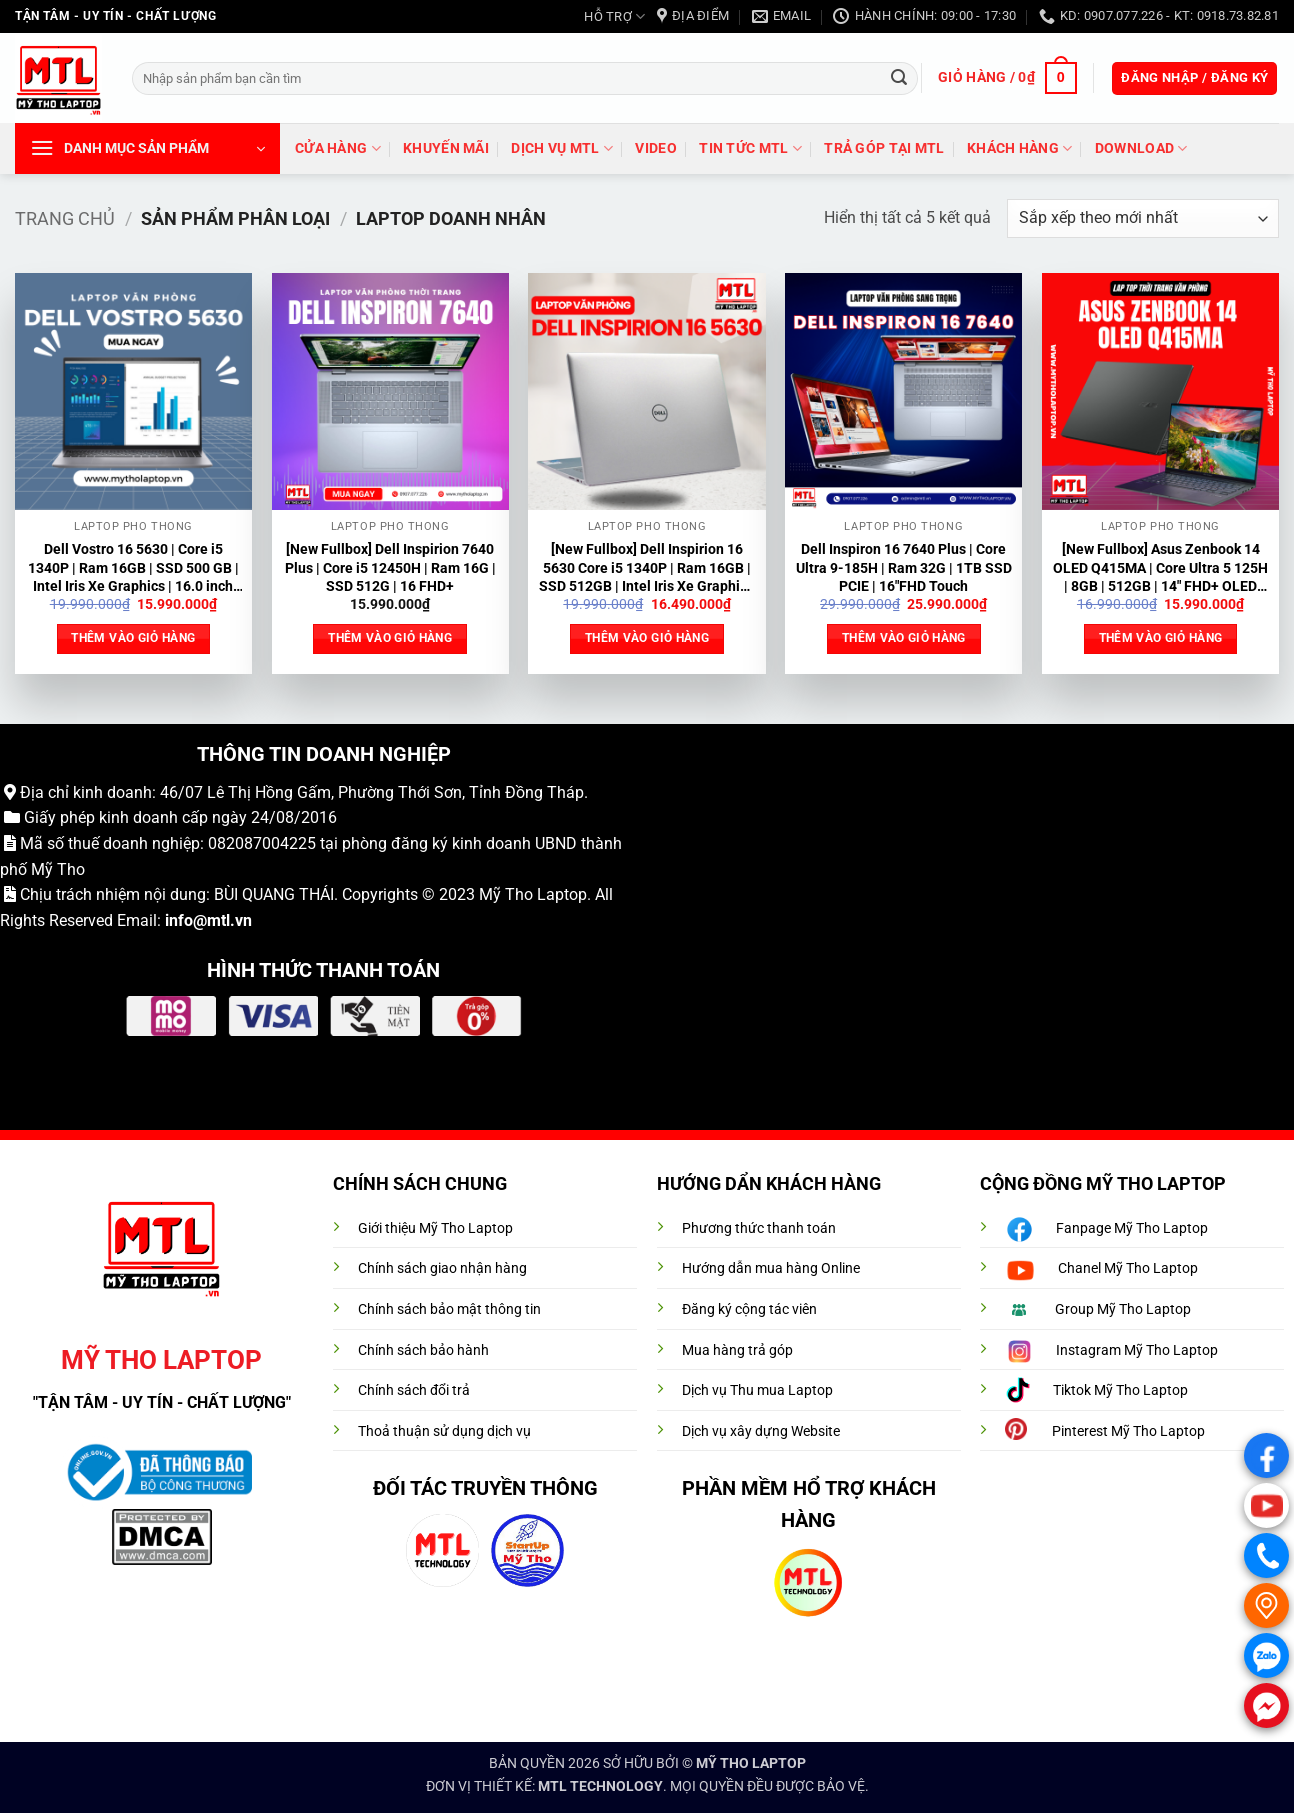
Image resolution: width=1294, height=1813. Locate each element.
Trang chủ (65, 218)
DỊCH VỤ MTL (562, 148)
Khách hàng (1019, 148)
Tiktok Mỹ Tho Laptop (1120, 1390)
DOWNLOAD (1141, 148)
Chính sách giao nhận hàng (442, 1268)
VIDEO (655, 148)
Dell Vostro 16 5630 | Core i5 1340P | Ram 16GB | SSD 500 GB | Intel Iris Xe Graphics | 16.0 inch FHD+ (133, 569)
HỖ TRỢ (614, 16)
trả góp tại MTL (884, 148)
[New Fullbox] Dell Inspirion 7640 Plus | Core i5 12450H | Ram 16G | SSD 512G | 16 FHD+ (390, 568)
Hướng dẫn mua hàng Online (771, 1268)
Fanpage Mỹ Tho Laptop (1132, 1228)
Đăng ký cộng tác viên (749, 1309)
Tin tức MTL (750, 148)
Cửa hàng (338, 148)
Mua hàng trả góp (737, 1350)
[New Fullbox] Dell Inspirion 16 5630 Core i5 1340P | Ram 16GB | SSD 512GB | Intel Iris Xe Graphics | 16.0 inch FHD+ (646, 569)
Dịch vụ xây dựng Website (761, 1431)
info (179, 920)
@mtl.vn (222, 920)
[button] (1007, 78)
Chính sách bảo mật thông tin (449, 1309)
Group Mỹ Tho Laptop (1123, 1309)
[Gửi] (899, 78)
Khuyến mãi (446, 148)
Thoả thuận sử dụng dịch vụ (444, 1431)
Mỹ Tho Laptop (533, 894)
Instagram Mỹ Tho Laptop (1137, 1350)
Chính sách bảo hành (423, 1350)
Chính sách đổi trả (414, 1390)
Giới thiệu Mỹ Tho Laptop (435, 1228)
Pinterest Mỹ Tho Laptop (1128, 1431)
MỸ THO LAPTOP (751, 1763)
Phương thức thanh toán (759, 1228)
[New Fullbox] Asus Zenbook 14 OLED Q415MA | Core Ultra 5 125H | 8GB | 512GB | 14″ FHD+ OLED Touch (1160, 569)
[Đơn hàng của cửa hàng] (1143, 218)
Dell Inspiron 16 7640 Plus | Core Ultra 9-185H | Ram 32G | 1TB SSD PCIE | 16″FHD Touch (904, 568)
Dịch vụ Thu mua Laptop (757, 1390)
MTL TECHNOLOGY (600, 1786)
